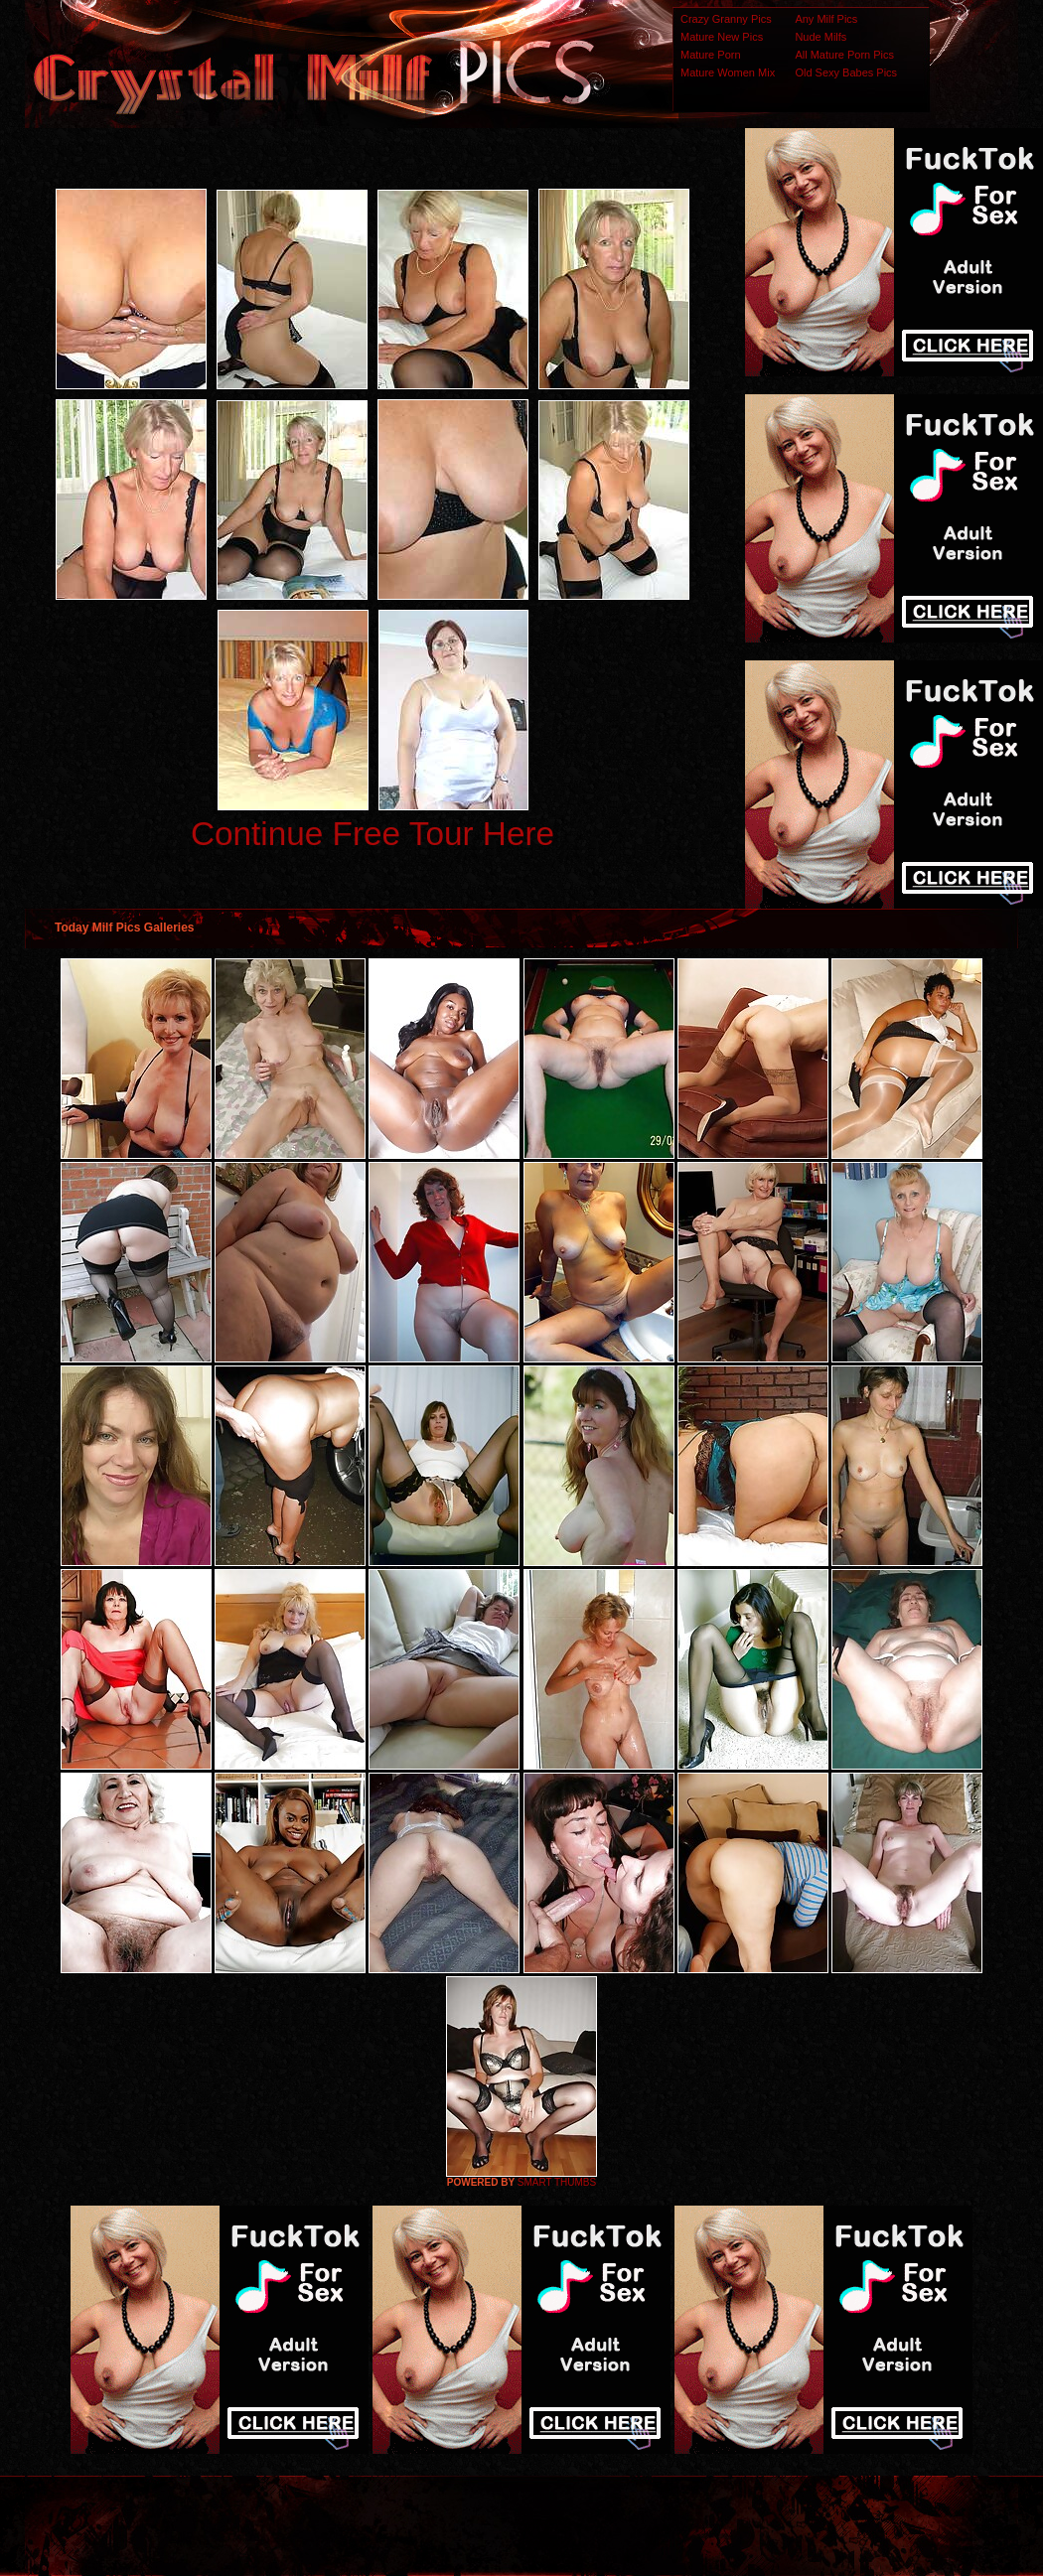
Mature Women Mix (727, 72)
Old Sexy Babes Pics (846, 72)
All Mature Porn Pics (844, 55)
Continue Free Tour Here (372, 833)
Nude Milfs (820, 37)
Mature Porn (710, 55)
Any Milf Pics (826, 19)
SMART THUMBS (557, 2182)
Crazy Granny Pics (726, 19)
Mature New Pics (721, 37)
